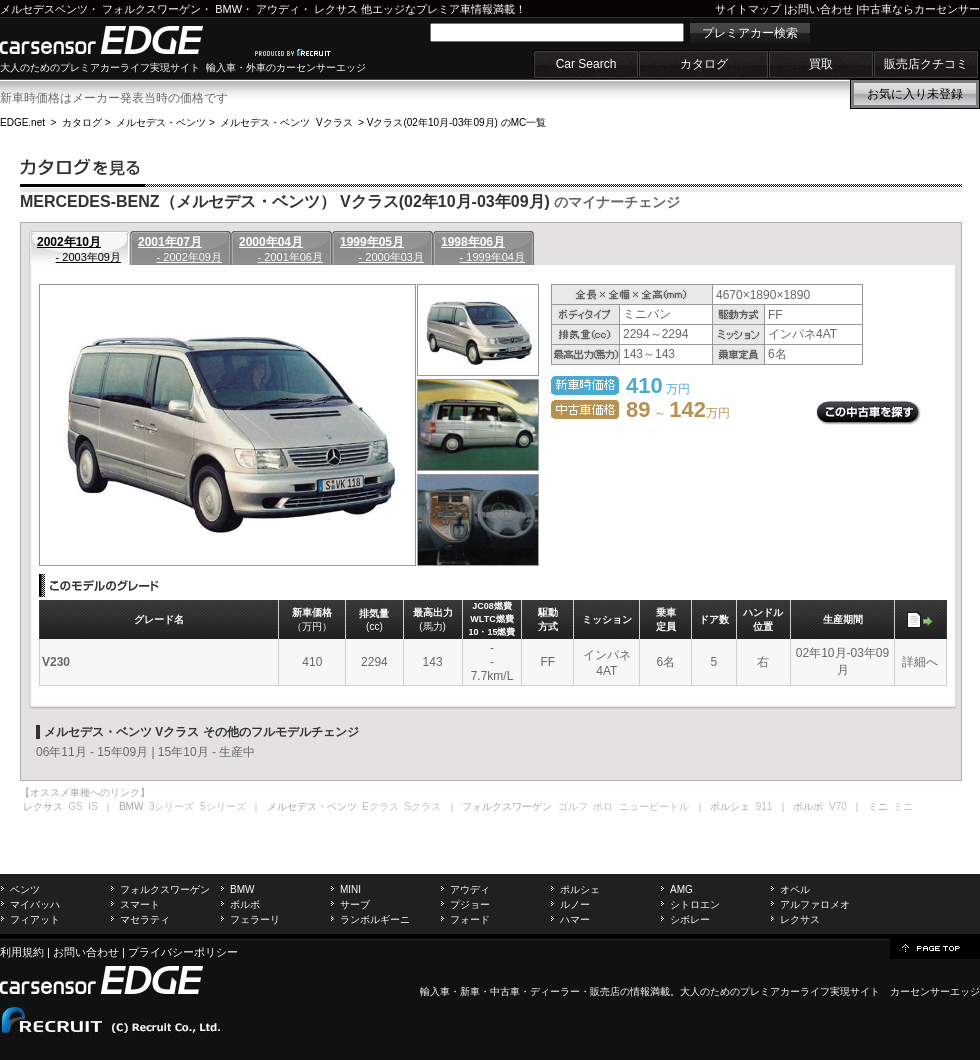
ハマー (575, 919)
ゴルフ (573, 806)
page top (935, 947)
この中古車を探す (868, 413)
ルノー (575, 904)
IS (92, 806)
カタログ (704, 64)
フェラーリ (255, 919)
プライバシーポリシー (183, 952)
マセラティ (145, 919)
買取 (821, 64)
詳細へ (920, 662)
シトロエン (695, 904)
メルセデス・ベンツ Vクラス (286, 122)
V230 (56, 662)
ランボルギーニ (375, 919)
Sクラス (423, 806)
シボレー (690, 919)
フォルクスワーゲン (151, 9)
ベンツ (25, 889)
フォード (470, 919)
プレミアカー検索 (750, 33)
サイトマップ (748, 9)
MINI (350, 889)
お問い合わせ (820, 9)
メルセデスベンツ (44, 9)
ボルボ (245, 904)
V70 (838, 806)
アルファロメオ (815, 904)
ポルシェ (580, 889)
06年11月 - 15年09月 (92, 752)
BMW (228, 9)
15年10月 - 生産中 (206, 752)
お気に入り (915, 94)
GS (75, 806)
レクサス (336, 9)
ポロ (603, 806)
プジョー (470, 904)
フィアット (35, 919)
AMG (681, 889)
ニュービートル (654, 806)
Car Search (586, 64)
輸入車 (435, 991)
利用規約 (22, 952)
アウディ (278, 9)
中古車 (505, 991)
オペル (795, 889)
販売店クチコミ (926, 64)
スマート (140, 904)
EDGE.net (22, 122)
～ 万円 (678, 413)
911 (764, 806)
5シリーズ (223, 806)
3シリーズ (172, 806)
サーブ (355, 904)
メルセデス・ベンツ (161, 122)
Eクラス (380, 806)
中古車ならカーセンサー (919, 9)
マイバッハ (35, 904)
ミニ (903, 806)
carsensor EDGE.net (122, 40)
